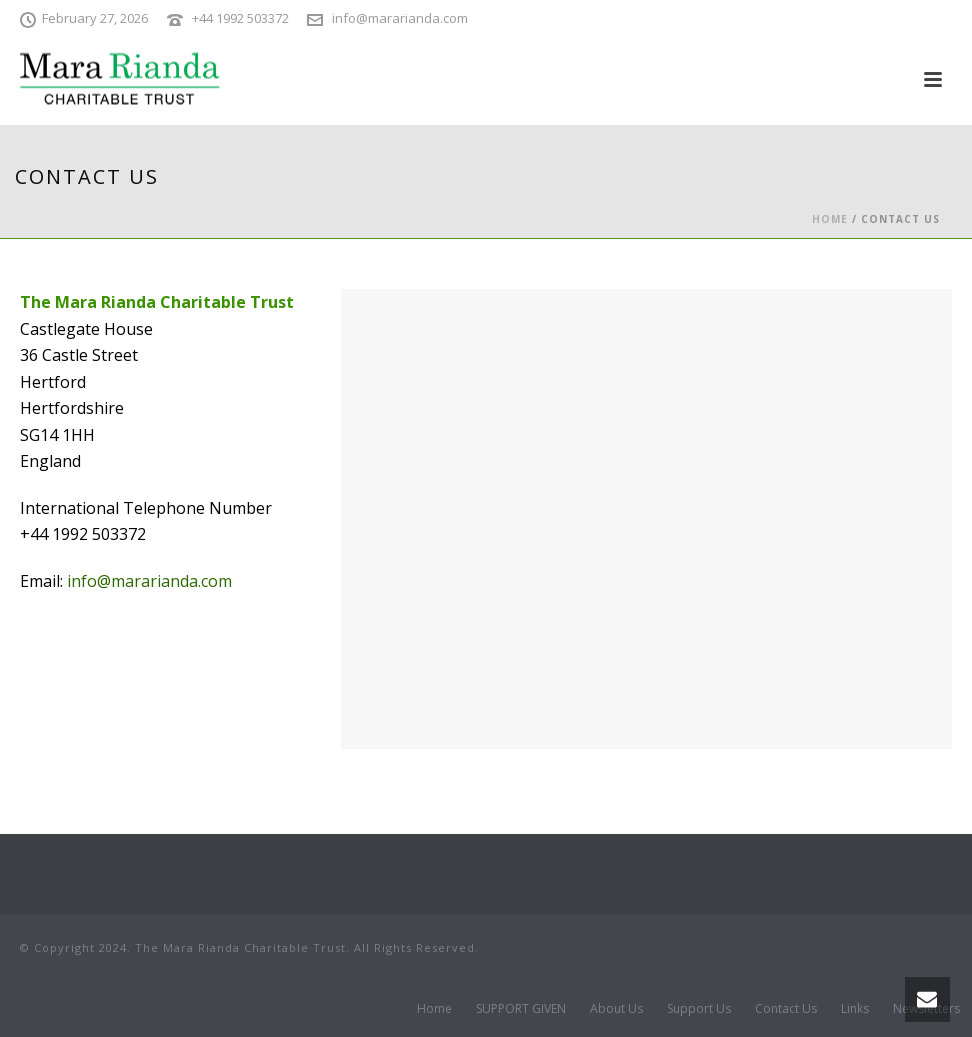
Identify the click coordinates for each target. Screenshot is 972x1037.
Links (855, 1009)
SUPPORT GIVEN (521, 1009)
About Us (616, 1009)
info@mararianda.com (400, 18)
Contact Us (786, 1009)
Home (830, 219)
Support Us (699, 1009)
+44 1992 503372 (240, 18)
